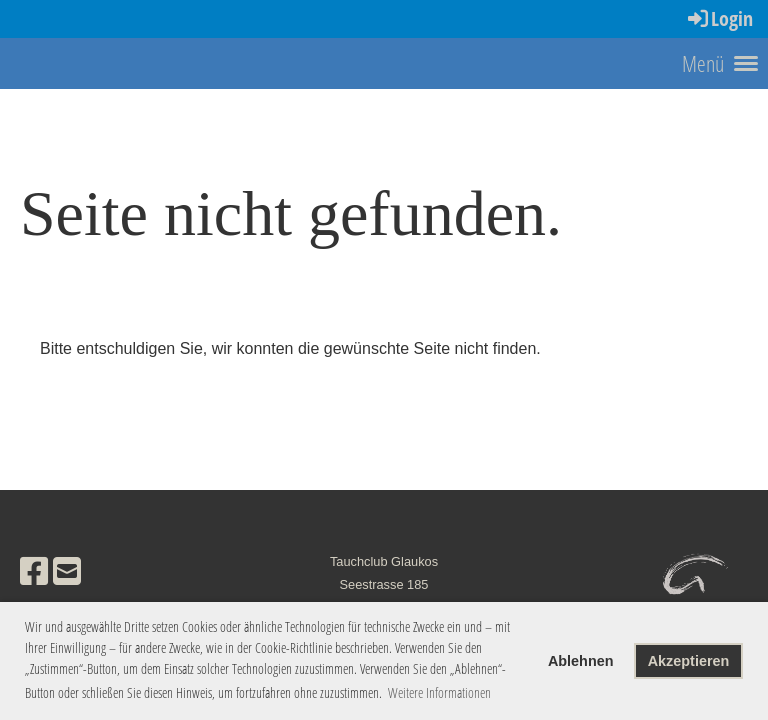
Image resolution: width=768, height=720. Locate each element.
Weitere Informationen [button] (439, 692)
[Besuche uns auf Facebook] (34, 572)
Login (719, 18)
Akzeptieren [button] (689, 661)
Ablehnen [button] (581, 661)
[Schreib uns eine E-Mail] (67, 572)
